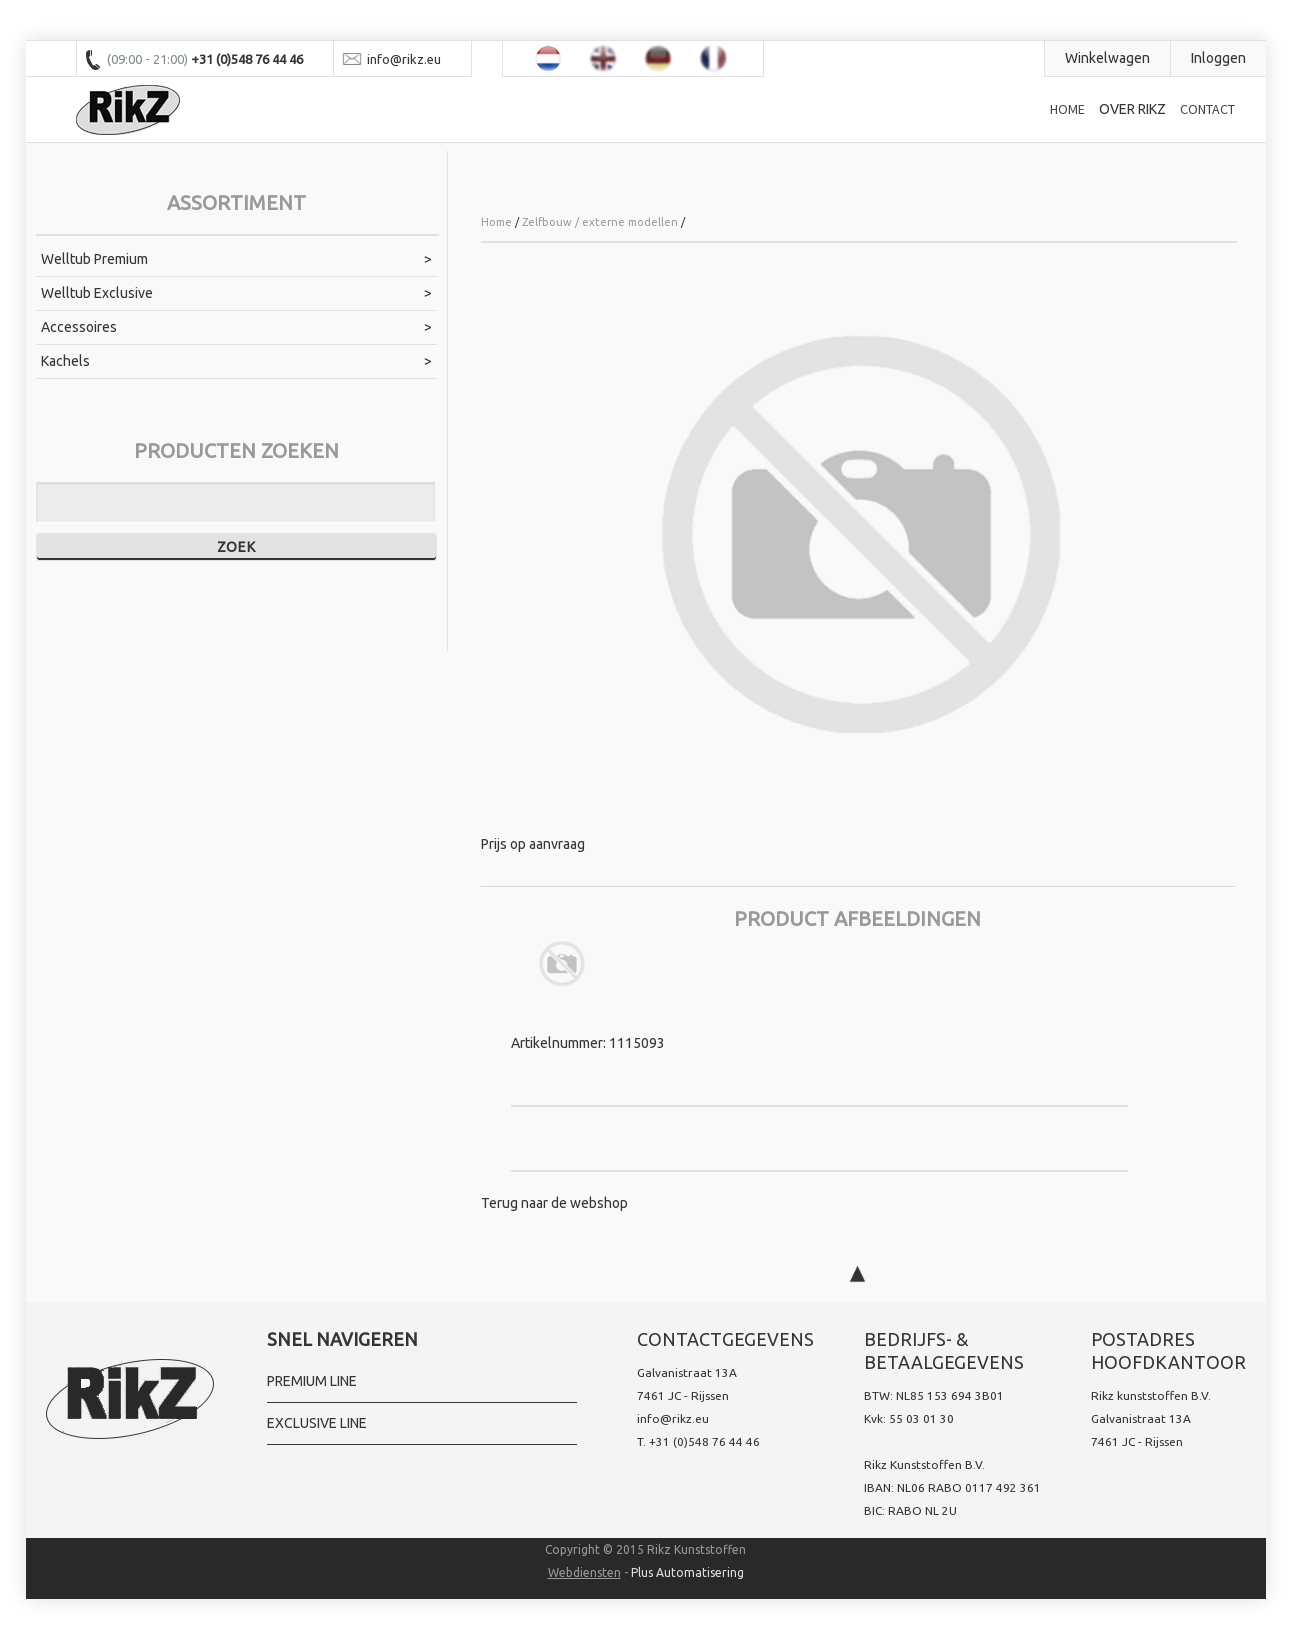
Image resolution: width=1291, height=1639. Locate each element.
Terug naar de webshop (554, 1203)
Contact (1207, 109)
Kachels (65, 361)
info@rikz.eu (673, 1418)
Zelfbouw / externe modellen (600, 222)
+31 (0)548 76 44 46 (704, 1441)
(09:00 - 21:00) (149, 59)
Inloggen (1218, 58)
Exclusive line (317, 1423)
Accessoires (79, 327)
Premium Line (312, 1381)
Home (1067, 109)
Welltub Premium (94, 259)
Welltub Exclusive (97, 293)
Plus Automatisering (687, 1572)
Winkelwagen (1107, 58)
